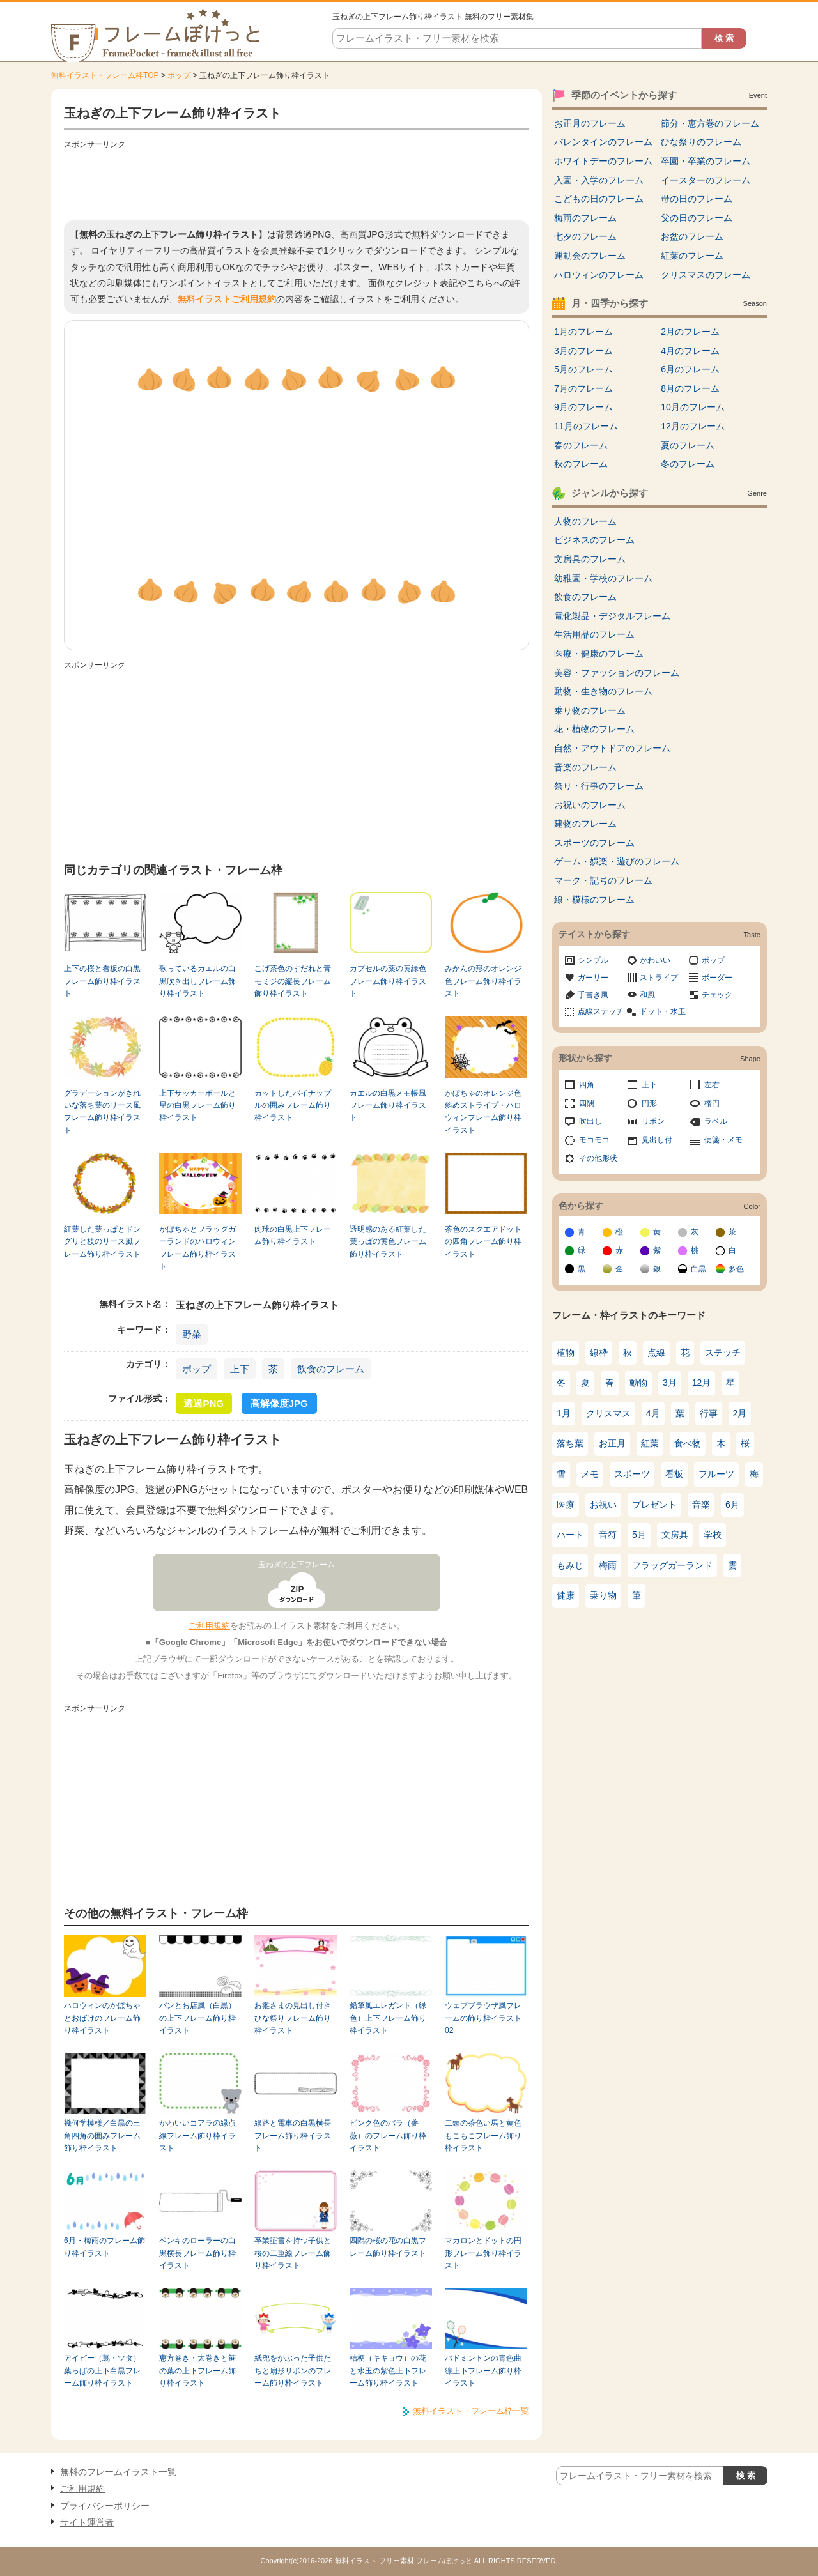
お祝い (603, 1504)
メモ (590, 1474)
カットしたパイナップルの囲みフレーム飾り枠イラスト (292, 1106)
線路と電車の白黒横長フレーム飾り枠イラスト (292, 2135)
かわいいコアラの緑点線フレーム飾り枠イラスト (197, 2135)
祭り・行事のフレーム (599, 786)
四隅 (586, 1103)
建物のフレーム (585, 823)
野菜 (191, 1334)
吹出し (590, 1121)
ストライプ (659, 977)
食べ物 (687, 1443)
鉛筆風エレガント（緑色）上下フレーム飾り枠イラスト (388, 2018)
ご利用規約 (209, 1625)
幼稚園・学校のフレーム (603, 578)
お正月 (612, 1443)
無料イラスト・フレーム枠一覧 (471, 2411)
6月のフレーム (690, 369)
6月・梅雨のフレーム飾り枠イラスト (104, 2246)
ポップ (178, 75)
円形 (649, 1103)
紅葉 (650, 1443)
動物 (638, 1382)
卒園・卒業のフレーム (705, 161)
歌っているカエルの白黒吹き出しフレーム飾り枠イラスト (197, 981)
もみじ (570, 1565)
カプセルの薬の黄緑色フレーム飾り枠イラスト (388, 981)
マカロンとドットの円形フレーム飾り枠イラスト (483, 2253)
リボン (653, 1121)
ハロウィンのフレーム (599, 275)
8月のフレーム (690, 388)
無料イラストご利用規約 (227, 299)
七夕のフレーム (585, 236)
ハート (570, 1534)
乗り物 (603, 1595)
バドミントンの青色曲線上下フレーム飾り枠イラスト (483, 2371)
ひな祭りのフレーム (701, 142)
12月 (701, 1382)
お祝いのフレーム (590, 805)
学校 (713, 1534)
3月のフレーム (583, 351)
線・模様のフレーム (594, 899)
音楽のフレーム (585, 767)
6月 (732, 1504)
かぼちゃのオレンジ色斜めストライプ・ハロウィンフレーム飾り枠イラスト (483, 1112)
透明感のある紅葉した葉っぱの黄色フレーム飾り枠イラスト (388, 1242)
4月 (653, 1413)
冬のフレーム (687, 464)
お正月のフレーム (590, 123)
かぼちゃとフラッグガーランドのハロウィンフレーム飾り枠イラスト (197, 1248)
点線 (656, 1352)
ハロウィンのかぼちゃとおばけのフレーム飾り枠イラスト (102, 2018)
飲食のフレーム (330, 1368)
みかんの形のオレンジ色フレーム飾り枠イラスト (483, 981)
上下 (239, 1368)
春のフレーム (581, 445)
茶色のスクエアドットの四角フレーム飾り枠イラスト (483, 1242)
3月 (670, 1382)
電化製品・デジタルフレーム (612, 616)
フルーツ (716, 1474)
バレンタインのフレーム (603, 142)
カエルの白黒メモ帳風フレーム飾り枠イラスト (388, 1106)
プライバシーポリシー (105, 2506)
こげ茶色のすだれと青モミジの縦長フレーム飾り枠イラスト (292, 981)
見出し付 (657, 1139)
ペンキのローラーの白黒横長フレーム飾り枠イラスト (197, 2253)
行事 (709, 1413)
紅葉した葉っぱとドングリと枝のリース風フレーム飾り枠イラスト (102, 1242)
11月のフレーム (586, 426)
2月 (740, 1413)
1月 (564, 1413)
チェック (717, 994)
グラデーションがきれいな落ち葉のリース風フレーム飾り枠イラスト (102, 1112)
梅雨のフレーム (585, 218)
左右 (712, 1084)
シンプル (593, 960)
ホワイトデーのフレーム (603, 161)
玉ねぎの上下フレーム (296, 1564)
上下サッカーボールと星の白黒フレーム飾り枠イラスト (197, 1106)
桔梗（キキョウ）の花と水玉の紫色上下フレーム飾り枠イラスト (388, 2371)
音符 (608, 1534)
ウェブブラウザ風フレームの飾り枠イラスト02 (483, 2018)
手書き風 (593, 994)
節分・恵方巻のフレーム (710, 123)
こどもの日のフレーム (599, 199)
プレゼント (654, 1504)
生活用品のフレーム (594, 634)
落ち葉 (570, 1443)
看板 (674, 1474)
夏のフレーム (687, 445)
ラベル (715, 1121)
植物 (566, 1352)
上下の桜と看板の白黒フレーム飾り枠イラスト (102, 981)
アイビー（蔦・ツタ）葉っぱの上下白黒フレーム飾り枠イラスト (102, 2371)
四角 (586, 1084)
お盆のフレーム (692, 236)
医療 (566, 1504)
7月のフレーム (583, 388)
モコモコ (594, 1139)
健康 (566, 1595)
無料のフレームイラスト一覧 (118, 2472)
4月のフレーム (690, 351)
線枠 (599, 1352)
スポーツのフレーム (594, 843)
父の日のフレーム (696, 218)
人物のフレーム (585, 521)
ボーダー (717, 977)
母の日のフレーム (696, 199)
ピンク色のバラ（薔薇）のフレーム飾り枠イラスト (388, 2135)
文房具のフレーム (590, 559)
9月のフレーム (583, 407)
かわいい (655, 960)
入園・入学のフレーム (599, 180)
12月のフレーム (693, 426)
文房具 (674, 1534)
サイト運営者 (87, 2522)
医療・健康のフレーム (599, 653)
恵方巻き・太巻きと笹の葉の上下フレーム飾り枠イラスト (197, 2371)
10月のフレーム (693, 407)
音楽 (701, 1504)
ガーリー (593, 977)
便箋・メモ (723, 1139)
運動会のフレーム (590, 255)
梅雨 (608, 1565)
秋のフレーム (581, 464)
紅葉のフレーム (692, 255)
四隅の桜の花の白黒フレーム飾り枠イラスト (388, 2246)
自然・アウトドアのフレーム (612, 748)
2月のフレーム (690, 331)
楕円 (712, 1103)
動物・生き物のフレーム (603, 691)
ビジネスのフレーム (594, 540)
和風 (647, 994)
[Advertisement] (296, 182)
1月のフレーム (583, 331)
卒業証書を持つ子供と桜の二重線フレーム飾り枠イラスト (292, 2253)
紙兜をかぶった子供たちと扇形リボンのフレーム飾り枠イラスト (292, 2371)
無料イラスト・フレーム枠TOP (104, 75)
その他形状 (598, 1158)
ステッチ (723, 1352)
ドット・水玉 (663, 1011)
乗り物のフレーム (590, 710)
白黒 (698, 1268)
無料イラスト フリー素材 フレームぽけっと (403, 2560)
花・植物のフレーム (594, 729)
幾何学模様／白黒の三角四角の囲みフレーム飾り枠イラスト (102, 2135)
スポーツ (632, 1474)
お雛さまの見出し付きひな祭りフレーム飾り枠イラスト (292, 2018)
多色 (736, 1268)
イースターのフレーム (705, 180)
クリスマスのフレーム (705, 275)
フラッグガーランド (672, 1565)
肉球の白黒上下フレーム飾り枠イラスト (292, 1235)
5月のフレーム (583, 369)
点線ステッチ (601, 1011)
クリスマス (608, 1413)
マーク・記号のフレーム (603, 880)
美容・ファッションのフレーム (616, 673)
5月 (639, 1534)
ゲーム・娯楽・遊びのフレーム (616, 861)
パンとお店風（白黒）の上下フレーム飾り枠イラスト (197, 2018)
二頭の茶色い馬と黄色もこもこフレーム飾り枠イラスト (483, 2135)
